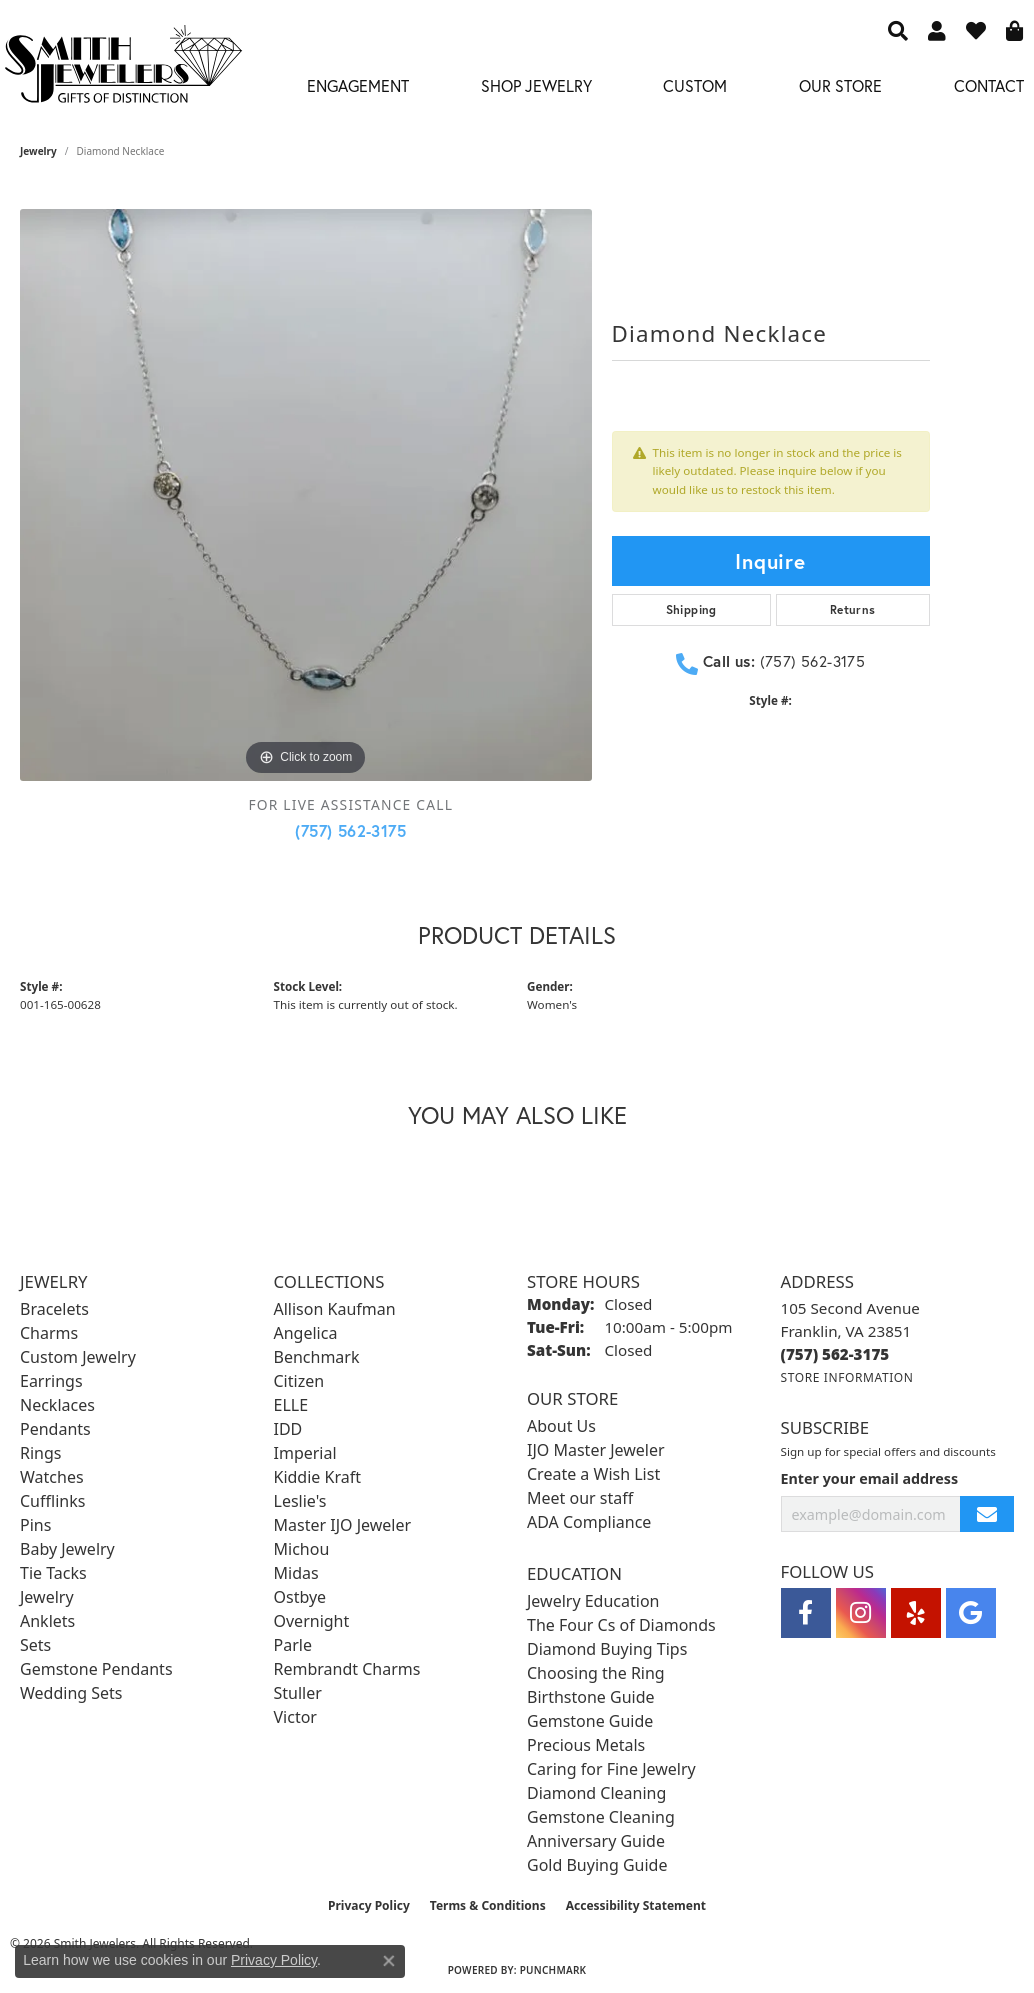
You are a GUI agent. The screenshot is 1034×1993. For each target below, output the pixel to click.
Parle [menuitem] (293, 1645)
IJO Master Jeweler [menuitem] (596, 1450)
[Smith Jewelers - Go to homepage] (122, 69)
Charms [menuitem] (49, 1333)
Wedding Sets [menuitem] (71, 1693)
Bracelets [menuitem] (54, 1309)
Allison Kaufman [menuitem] (335, 1309)
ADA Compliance (589, 1522)
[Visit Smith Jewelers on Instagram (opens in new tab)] (861, 1613)
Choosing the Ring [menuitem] (596, 1673)
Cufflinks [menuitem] (52, 1501)
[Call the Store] (835, 1354)
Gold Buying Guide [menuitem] (597, 1865)
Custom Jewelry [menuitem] (78, 1357)
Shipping (691, 609)
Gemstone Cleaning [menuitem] (601, 1817)
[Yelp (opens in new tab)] (916, 1613)
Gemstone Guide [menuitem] (590, 1721)
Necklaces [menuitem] (57, 1405)
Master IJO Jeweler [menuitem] (343, 1525)
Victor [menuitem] (295, 1717)
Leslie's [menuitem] (300, 1501)
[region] (306, 495)
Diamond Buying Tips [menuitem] (607, 1649)
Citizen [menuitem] (299, 1381)
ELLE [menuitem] (291, 1405)
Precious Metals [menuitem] (586, 1745)
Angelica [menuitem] (306, 1333)
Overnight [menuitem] (312, 1621)
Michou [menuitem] (302, 1549)
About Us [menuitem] (561, 1426)
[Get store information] (847, 1377)
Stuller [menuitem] (298, 1693)
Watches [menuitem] (52, 1477)
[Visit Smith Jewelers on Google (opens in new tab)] (971, 1613)
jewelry (38, 151)
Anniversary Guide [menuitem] (596, 1841)
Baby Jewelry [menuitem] (67, 1549)
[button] (898, 30)
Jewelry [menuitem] (47, 1597)
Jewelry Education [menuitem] (593, 1601)
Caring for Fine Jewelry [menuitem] (611, 1769)
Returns (853, 609)
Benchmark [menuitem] (317, 1357)
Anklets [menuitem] (47, 1621)
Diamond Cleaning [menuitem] (596, 1793)
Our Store (840, 85)
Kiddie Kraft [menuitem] (317, 1477)
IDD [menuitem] (288, 1429)
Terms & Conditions (488, 1905)
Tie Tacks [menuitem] (53, 1573)
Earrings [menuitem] (51, 1381)
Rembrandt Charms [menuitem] (347, 1669)
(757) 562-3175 (350, 830)
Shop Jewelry (536, 85)
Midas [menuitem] (296, 1573)
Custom (695, 85)
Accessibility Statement (636, 1905)
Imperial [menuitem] (305, 1453)
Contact (989, 85)
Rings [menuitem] (40, 1453)
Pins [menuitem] (35, 1525)
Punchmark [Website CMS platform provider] (553, 1970)
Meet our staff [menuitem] (580, 1498)
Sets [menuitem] (35, 1645)
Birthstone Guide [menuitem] (591, 1697)
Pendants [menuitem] (55, 1429)
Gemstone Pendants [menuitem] (96, 1669)
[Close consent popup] (389, 1961)
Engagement (358, 85)
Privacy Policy (369, 1905)
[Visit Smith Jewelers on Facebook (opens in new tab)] (806, 1613)
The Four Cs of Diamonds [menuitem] (621, 1625)
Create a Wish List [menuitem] (593, 1474)
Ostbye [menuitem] (300, 1597)
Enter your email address (870, 1478)
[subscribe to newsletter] (987, 1514)
